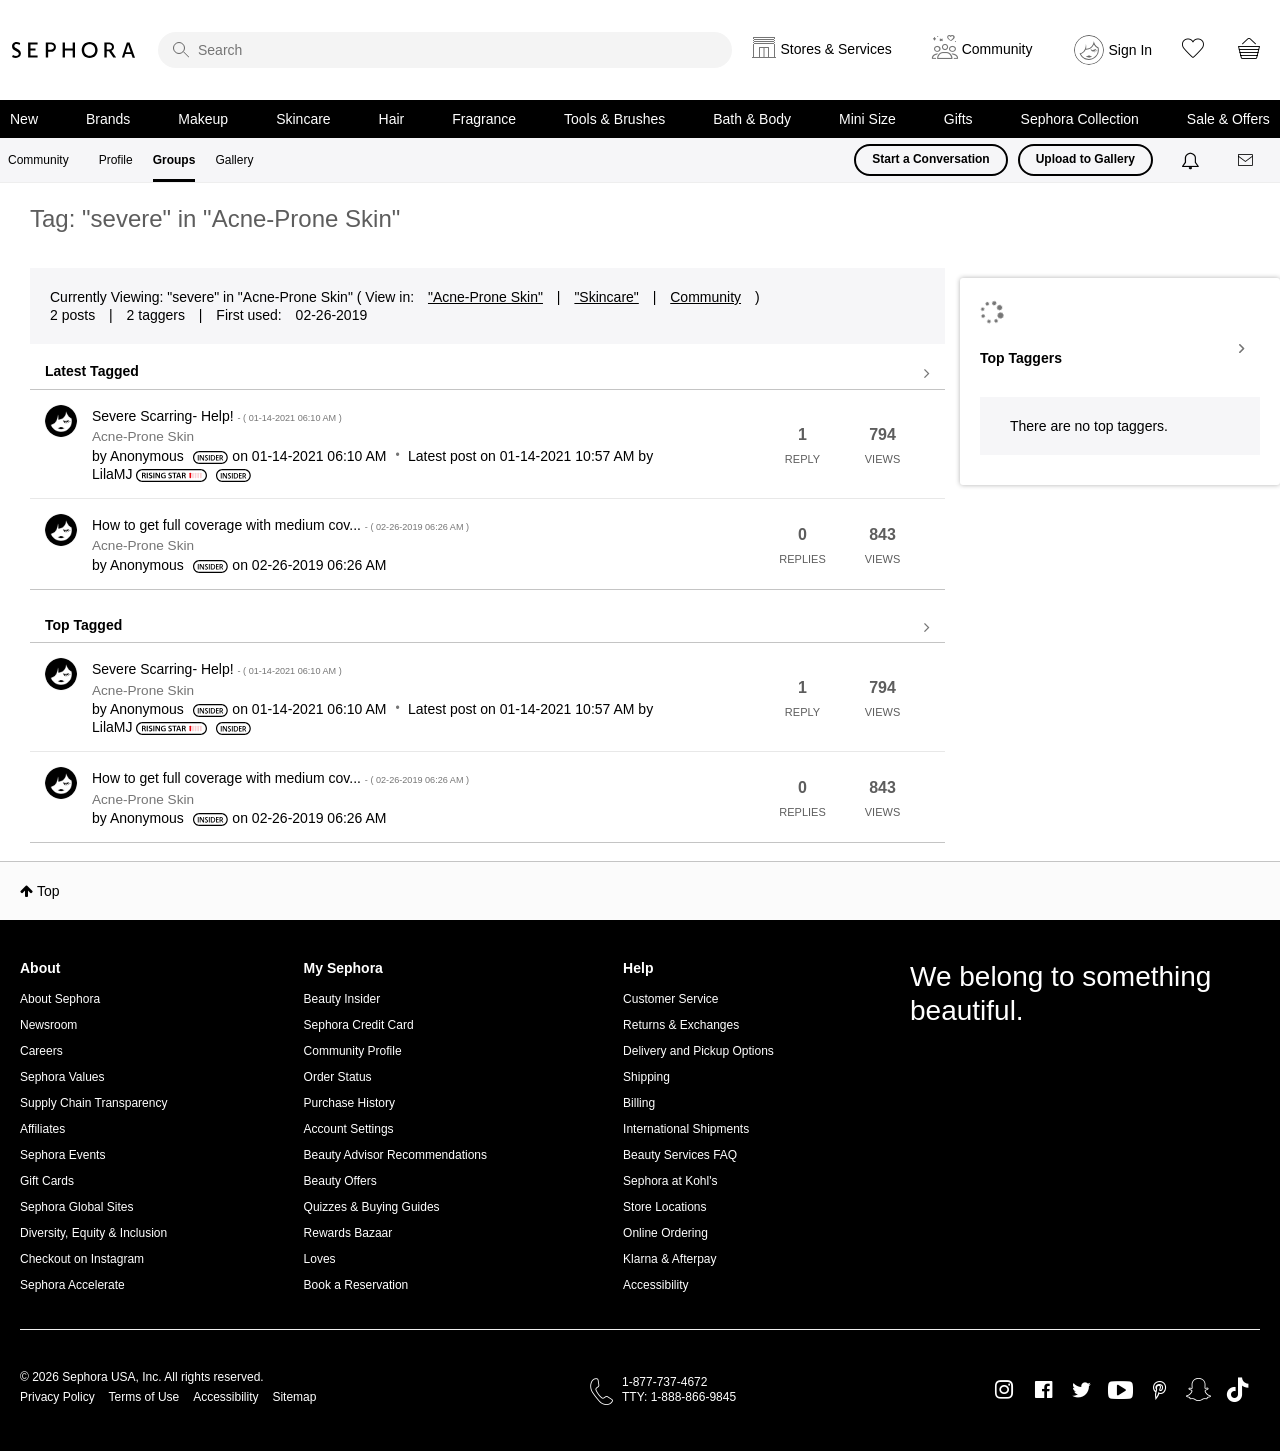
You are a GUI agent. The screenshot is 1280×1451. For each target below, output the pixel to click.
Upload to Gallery (1085, 159)
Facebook (1043, 1390)
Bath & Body (752, 119)
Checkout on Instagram (82, 1259)
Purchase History (349, 1103)
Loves (320, 1259)
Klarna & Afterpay (669, 1259)
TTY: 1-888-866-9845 (679, 1397)
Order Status (338, 1077)
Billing (639, 1103)
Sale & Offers (1228, 119)
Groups (174, 160)
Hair (392, 119)
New (24, 119)
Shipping (646, 1077)
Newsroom (48, 1025)
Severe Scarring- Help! (217, 416)
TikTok (1237, 1390)
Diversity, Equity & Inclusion (93, 1233)
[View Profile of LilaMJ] (112, 474)
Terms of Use (144, 1397)
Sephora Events (62, 1155)
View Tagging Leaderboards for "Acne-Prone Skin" (1120, 349)
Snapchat (1198, 1390)
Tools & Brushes (614, 119)
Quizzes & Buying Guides (372, 1207)
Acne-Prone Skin (143, 436)
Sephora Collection (1080, 119)
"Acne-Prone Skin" (485, 297)
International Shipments (686, 1129)
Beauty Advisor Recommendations (395, 1155)
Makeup (203, 119)
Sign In (1131, 50)
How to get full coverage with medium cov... (280, 525)
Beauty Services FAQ (680, 1155)
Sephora (74, 50)
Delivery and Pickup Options (698, 1051)
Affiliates (42, 1129)
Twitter (1081, 1390)
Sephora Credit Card (359, 1025)
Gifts (958, 119)
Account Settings (349, 1129)
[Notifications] (1192, 160)
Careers (41, 1051)
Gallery (234, 160)
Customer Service (670, 999)
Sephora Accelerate (72, 1285)
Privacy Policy (57, 1397)
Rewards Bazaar (348, 1233)
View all (487, 374)
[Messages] (1247, 160)
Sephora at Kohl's (670, 1181)
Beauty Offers (340, 1181)
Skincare (303, 119)
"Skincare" (606, 297)
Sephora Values (62, 1077)
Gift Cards (47, 1181)
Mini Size (867, 119)
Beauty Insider (342, 999)
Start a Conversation (930, 159)
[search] (445, 50)
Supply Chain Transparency (93, 1103)
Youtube (1120, 1391)
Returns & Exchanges (681, 1025)
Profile (116, 160)
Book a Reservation (356, 1285)
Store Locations (664, 1207)
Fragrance (484, 119)
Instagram (1004, 1390)
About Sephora (60, 999)
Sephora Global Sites (76, 1207)
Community (38, 160)
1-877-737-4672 (664, 1382)
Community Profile (353, 1051)
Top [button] (48, 891)
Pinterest (1159, 1390)
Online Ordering (665, 1233)
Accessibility (655, 1285)
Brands (108, 119)
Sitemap (294, 1397)
